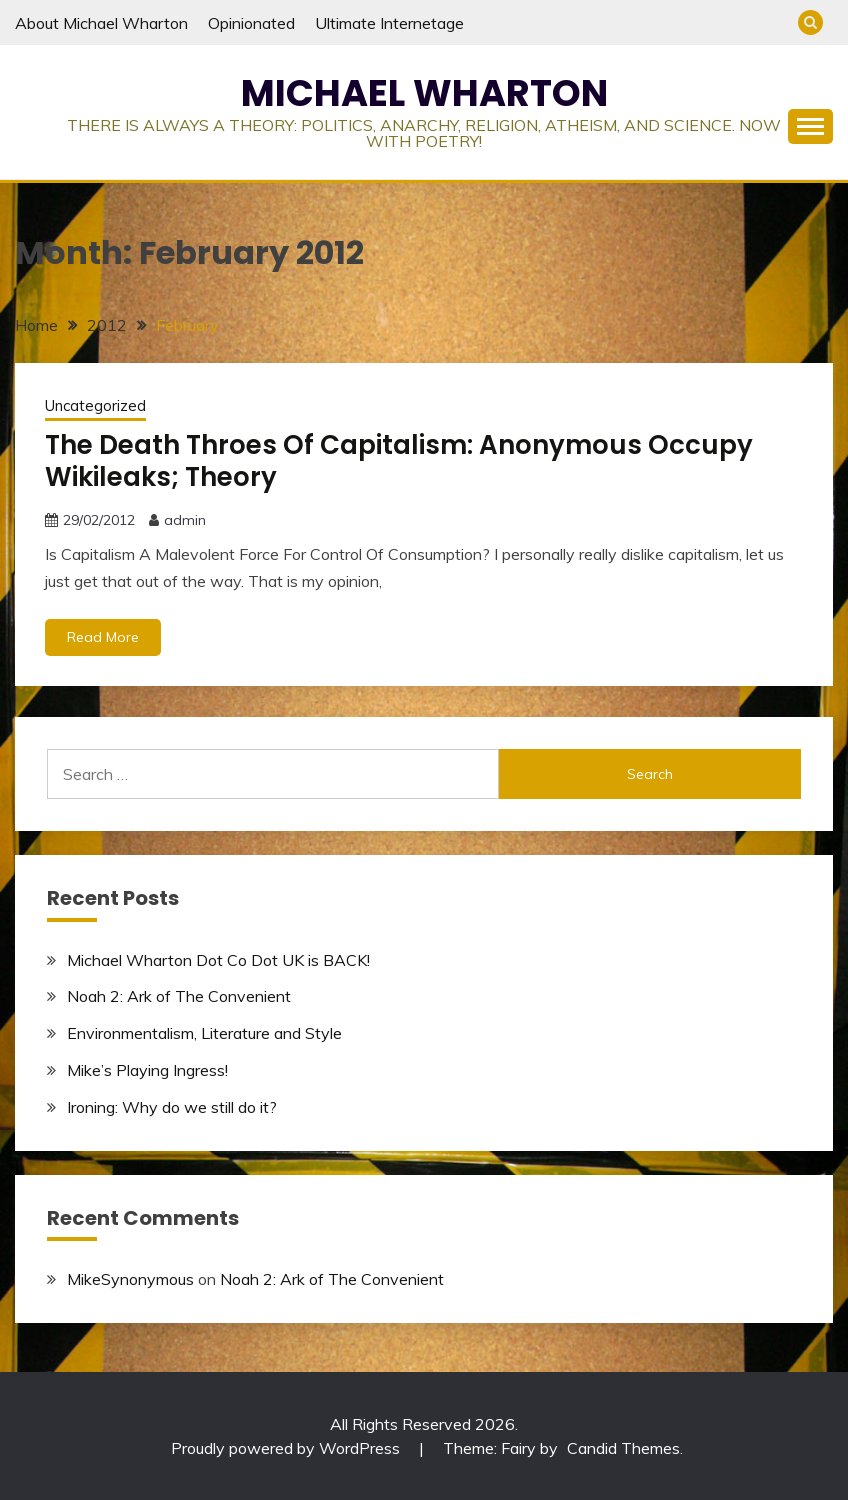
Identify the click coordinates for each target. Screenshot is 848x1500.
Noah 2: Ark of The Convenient (179, 996)
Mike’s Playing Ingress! (147, 1070)
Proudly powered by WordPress (287, 1448)
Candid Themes (623, 1448)
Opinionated (251, 23)
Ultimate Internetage (389, 23)
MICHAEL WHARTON (424, 93)
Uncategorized (95, 405)
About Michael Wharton (101, 23)
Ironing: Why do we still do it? (172, 1107)
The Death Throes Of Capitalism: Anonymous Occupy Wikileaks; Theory (399, 461)
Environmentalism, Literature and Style (204, 1033)
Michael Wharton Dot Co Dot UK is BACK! (218, 960)
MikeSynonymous (130, 1279)
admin (185, 520)
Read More (103, 637)
